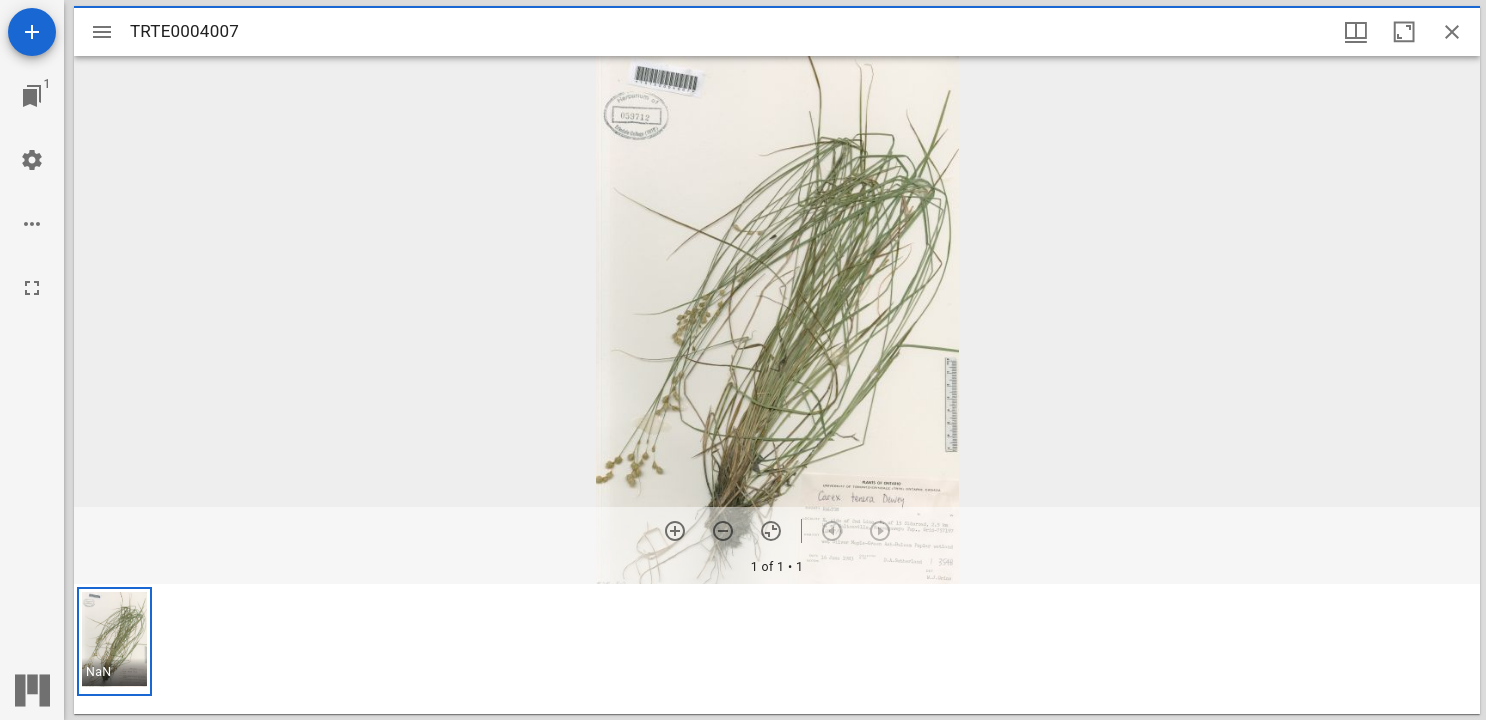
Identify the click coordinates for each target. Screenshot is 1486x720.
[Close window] (1452, 32)
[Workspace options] (32, 224)
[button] (114, 641)
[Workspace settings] (32, 160)
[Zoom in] (675, 531)
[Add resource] (32, 32)
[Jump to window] (32, 96)
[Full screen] (32, 288)
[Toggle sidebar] (102, 32)
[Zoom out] (723, 531)
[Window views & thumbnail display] (1356, 32)
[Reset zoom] (771, 531)
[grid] (777, 649)
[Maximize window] (1404, 32)
